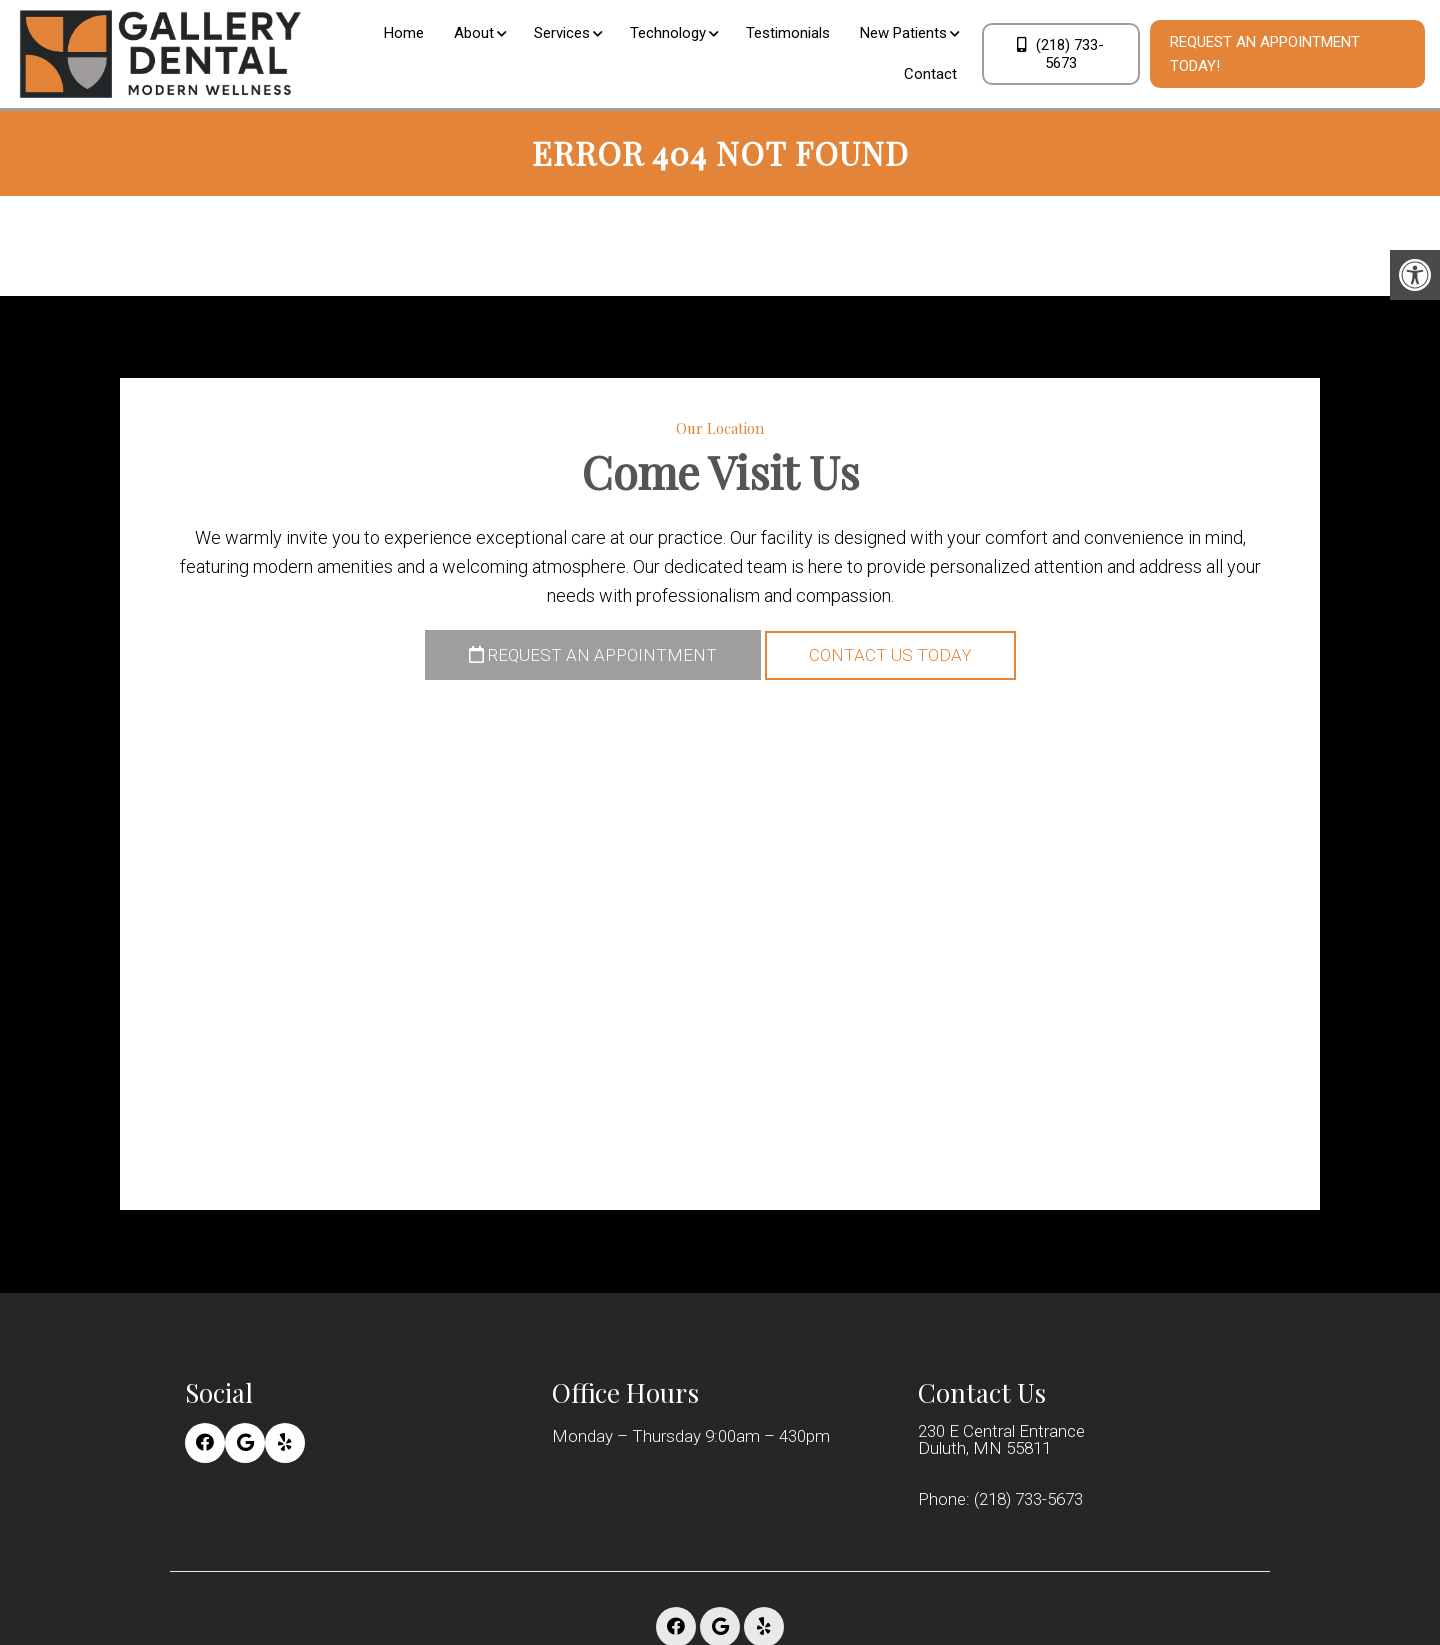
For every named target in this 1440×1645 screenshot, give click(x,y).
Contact (930, 74)
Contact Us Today (890, 655)
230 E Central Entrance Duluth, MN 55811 (1001, 1440)
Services (562, 33)
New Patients (903, 33)
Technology (668, 33)
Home (404, 33)
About (474, 33)
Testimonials (788, 33)
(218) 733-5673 (1060, 54)
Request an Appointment (593, 655)
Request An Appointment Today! (1265, 54)
